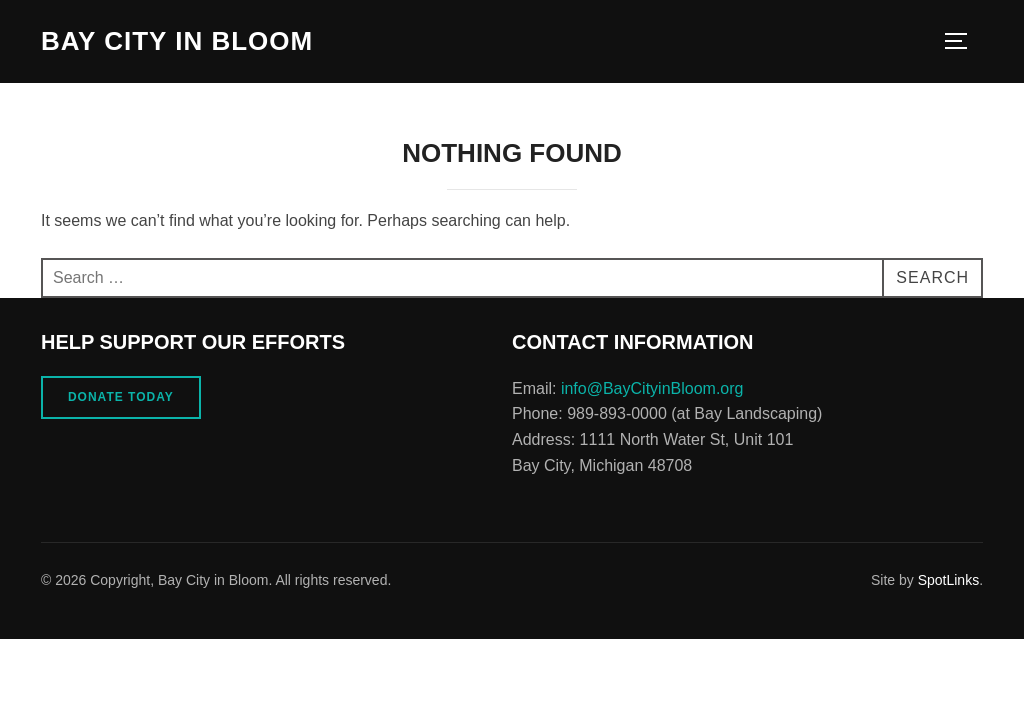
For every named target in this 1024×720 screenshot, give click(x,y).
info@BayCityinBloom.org (652, 388)
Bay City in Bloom (177, 41)
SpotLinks (948, 580)
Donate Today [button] (121, 397)
